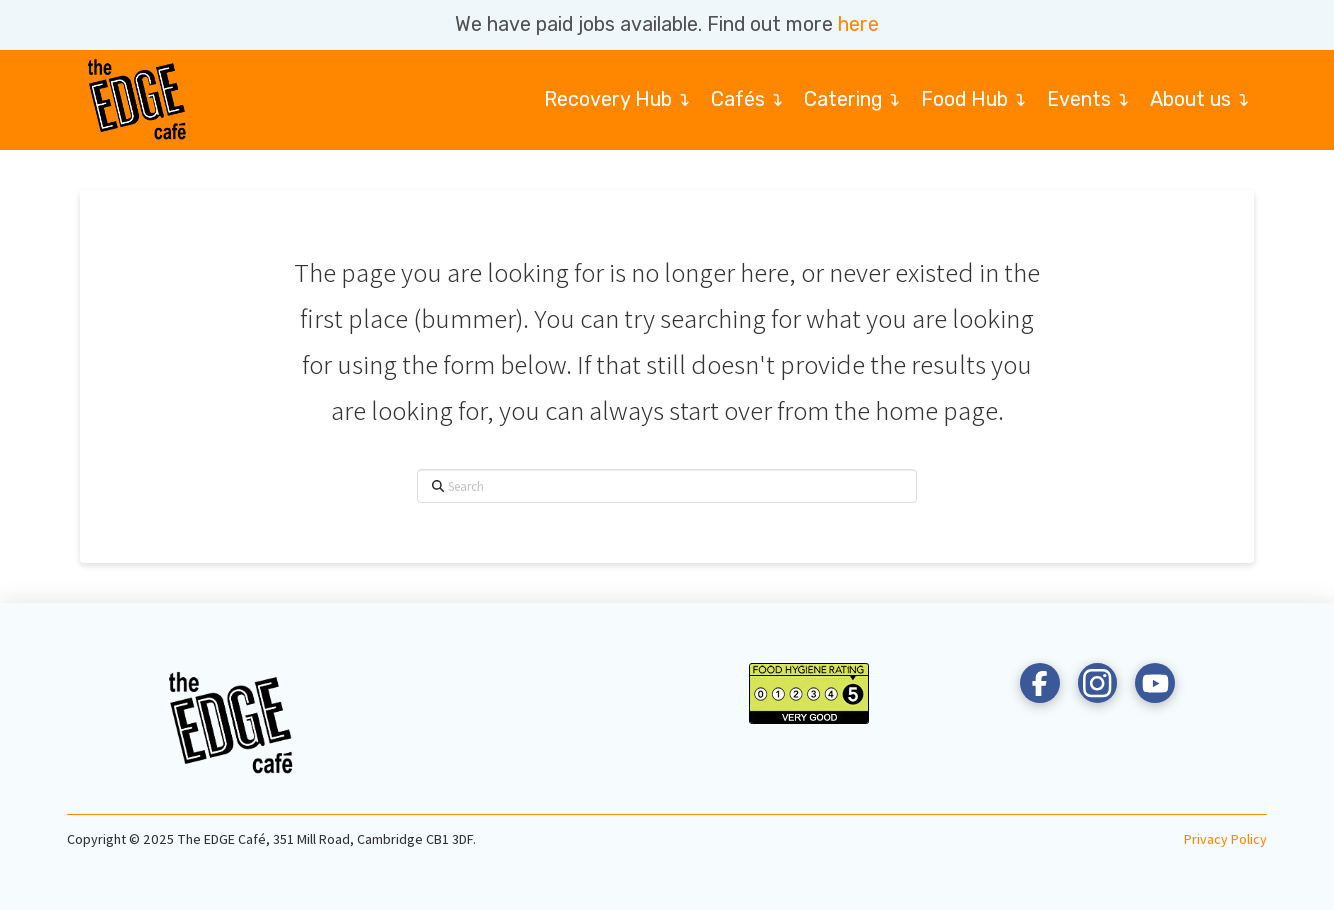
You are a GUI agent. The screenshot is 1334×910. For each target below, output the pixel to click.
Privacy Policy (1225, 839)
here (858, 24)
